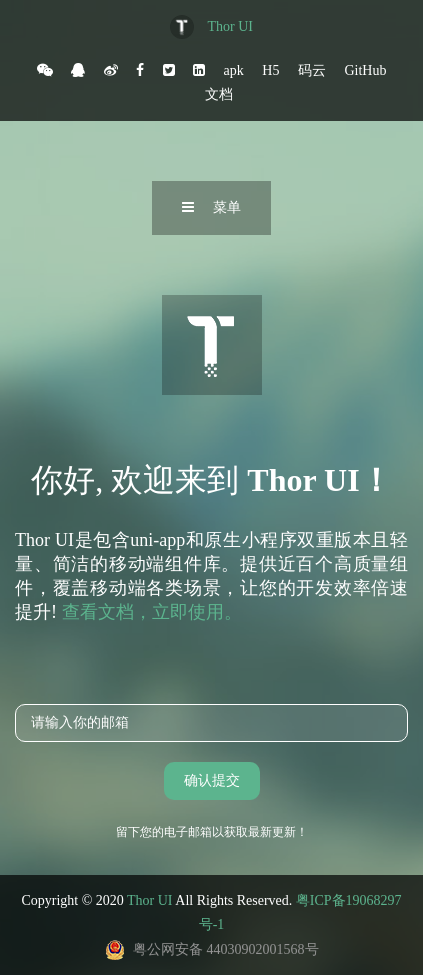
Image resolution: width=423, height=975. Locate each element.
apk (234, 70)
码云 (312, 70)
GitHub (365, 70)
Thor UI (231, 26)
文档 (219, 94)
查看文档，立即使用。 (152, 612)
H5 (270, 70)
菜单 (211, 207)
